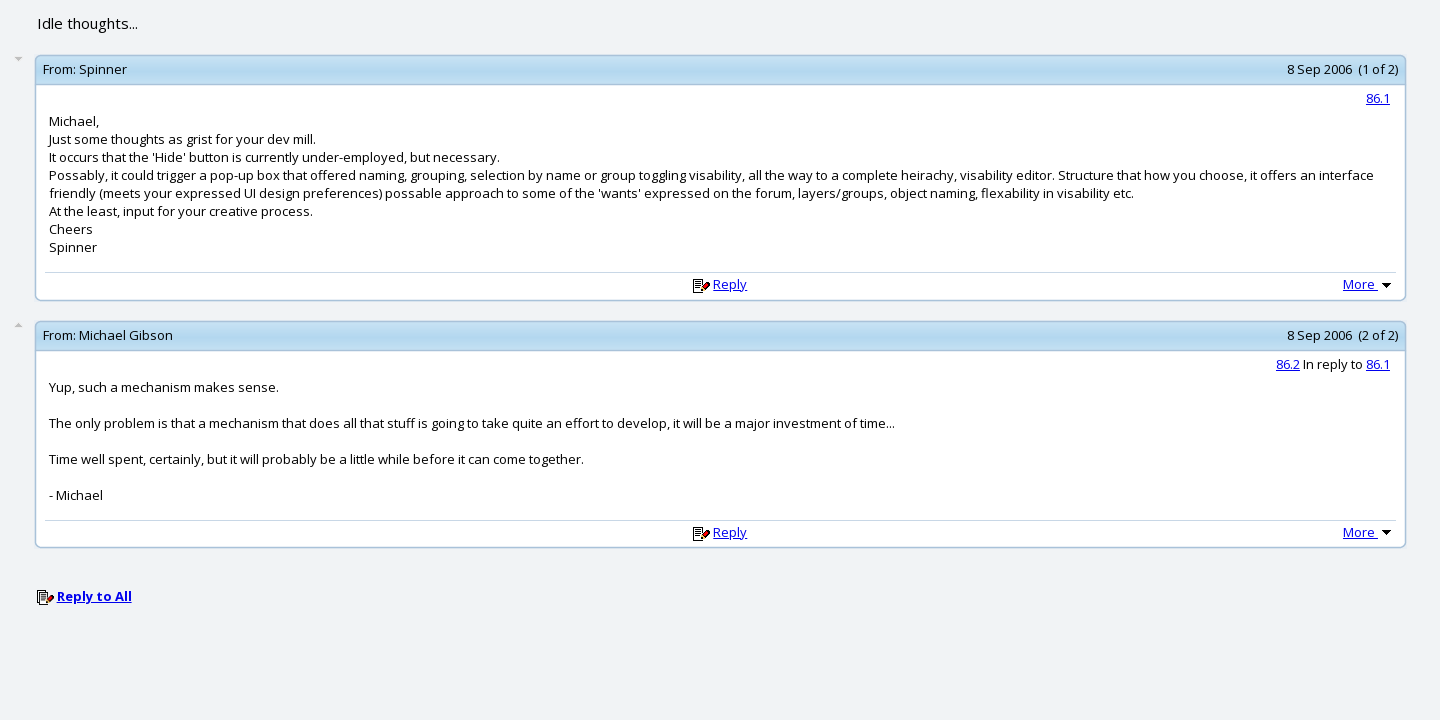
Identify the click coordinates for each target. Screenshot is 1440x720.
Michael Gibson (126, 335)
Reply (730, 284)
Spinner (103, 69)
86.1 (1378, 98)
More (1369, 284)
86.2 (1288, 364)
